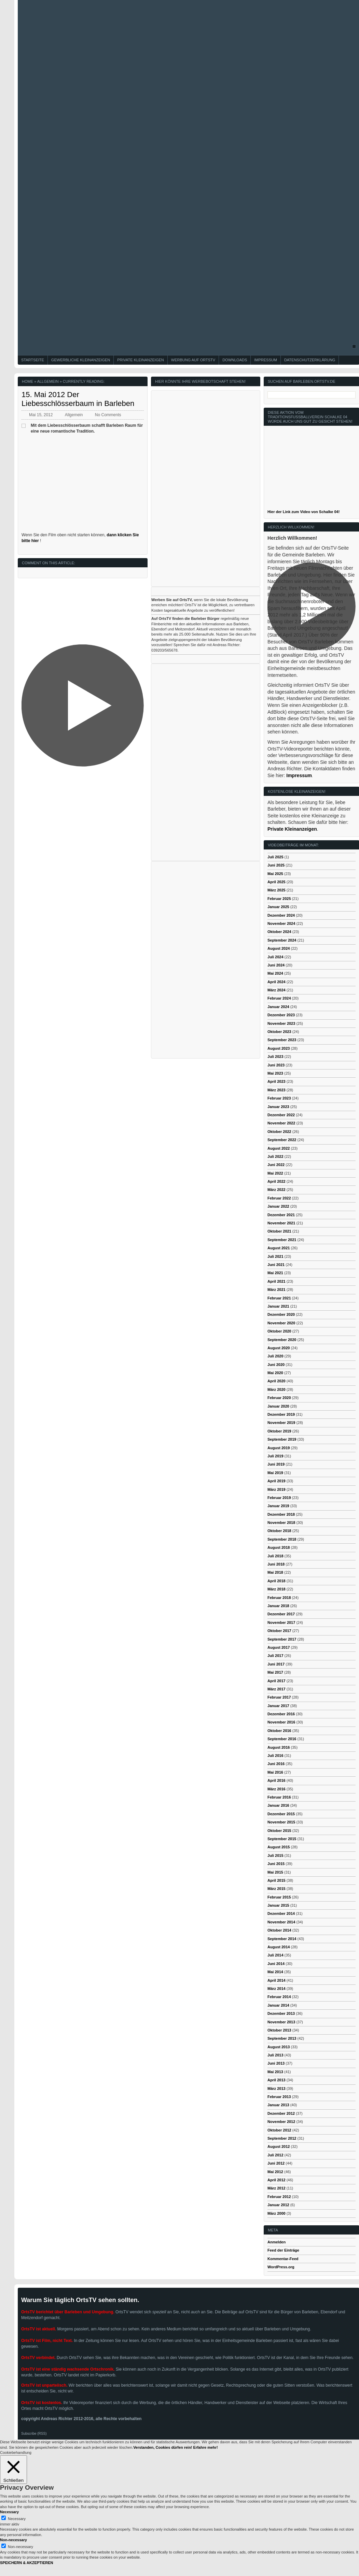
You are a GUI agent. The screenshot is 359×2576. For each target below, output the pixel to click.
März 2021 (276, 1289)
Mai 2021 (275, 1273)
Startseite (32, 360)
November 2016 (281, 1722)
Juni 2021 (276, 1265)
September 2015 (281, 1839)
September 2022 (281, 1140)
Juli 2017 (275, 1656)
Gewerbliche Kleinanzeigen (80, 360)
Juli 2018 (275, 1556)
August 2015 (278, 1847)
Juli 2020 (275, 1356)
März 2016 (276, 1789)
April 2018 (276, 1581)
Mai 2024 (275, 973)
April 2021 (276, 1281)
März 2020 (276, 1389)
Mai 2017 (275, 1672)
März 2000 (276, 2213)
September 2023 (281, 1040)
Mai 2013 (275, 2072)
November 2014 (281, 1922)
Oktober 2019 (279, 1431)
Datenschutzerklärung (309, 360)
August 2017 (278, 1647)
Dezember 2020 (281, 1314)
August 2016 (278, 1747)
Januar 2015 (278, 1905)
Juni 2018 (276, 1564)
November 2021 (281, 1223)
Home (27, 381)
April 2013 (276, 2080)
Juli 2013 (275, 2055)
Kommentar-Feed (282, 2259)
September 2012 (281, 2138)
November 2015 (281, 1822)
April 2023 (276, 1081)
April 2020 (276, 1381)
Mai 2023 (275, 1073)
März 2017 (276, 1689)
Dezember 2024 (281, 915)
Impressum (265, 360)
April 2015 (276, 1880)
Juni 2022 (276, 1165)
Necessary (17, 2519)
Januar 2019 (278, 1506)
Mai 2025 (275, 874)
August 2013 (278, 2047)
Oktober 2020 (279, 1331)
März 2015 (276, 1889)
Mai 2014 (275, 1972)
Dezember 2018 (281, 1514)
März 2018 (276, 1589)
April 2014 (276, 1980)
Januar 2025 (278, 907)
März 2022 (276, 1190)
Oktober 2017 (279, 1631)
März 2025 (276, 890)
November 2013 (281, 2022)
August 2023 (278, 1048)
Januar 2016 (278, 1805)
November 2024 (281, 923)
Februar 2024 (279, 998)
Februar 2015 (279, 1897)
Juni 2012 (276, 2163)
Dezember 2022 (281, 1115)
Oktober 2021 (279, 1231)
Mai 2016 (275, 1772)
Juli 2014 (275, 1955)
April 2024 (276, 982)
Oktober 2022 (279, 1132)
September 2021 (281, 1240)
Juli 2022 (275, 1156)
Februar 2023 (279, 1098)
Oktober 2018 (279, 1531)
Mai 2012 (275, 2172)
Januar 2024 (278, 1007)
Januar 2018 (278, 1606)
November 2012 (281, 2122)
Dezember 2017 (281, 1614)
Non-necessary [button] (13, 2540)
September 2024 (281, 940)
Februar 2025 (279, 899)
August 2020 (278, 1348)
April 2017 (276, 1681)
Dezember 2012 (281, 2113)
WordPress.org (280, 2267)
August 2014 (278, 1947)
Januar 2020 (278, 1406)
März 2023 (276, 1090)
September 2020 (281, 1340)
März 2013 (276, 2088)
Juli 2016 (275, 1755)
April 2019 (276, 1481)
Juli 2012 (275, 2155)
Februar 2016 (279, 1797)
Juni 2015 (276, 1864)
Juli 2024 (275, 957)
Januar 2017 (278, 1706)
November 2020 (281, 1323)
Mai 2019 (275, 1473)
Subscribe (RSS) (33, 2433)
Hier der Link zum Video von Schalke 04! (303, 512)
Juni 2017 (276, 1664)
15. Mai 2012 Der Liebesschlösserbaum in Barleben (78, 399)
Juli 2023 (275, 1056)
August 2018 (278, 1547)
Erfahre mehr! (205, 2447)
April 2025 (276, 882)
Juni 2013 (276, 2063)
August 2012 (278, 2146)
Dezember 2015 (281, 1814)
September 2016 (281, 1739)
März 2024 (276, 990)
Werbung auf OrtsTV (193, 360)
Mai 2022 (275, 1173)
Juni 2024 (276, 965)
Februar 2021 (279, 1298)
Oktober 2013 (279, 2030)
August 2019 (278, 1448)
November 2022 (281, 1123)
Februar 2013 (279, 2097)
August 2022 (278, 1148)
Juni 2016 (276, 1764)
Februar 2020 (279, 1398)
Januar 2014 (278, 2005)
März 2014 (276, 1988)
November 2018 (281, 1522)
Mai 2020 (275, 1373)
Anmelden (276, 2242)
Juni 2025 (276, 865)
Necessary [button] (9, 2512)
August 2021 (278, 1248)
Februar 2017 (279, 1697)
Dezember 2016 (281, 1714)
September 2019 (281, 1439)
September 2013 (281, 2038)
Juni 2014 (276, 1964)
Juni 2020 (276, 1365)
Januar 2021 (278, 1306)
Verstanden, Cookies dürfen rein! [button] (162, 2447)
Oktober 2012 (279, 2130)
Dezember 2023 (281, 1015)
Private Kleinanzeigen (140, 360)
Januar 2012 (278, 2205)
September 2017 (281, 1639)
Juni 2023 (276, 1065)
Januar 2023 (278, 1107)
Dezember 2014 (281, 1913)
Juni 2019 (276, 1464)
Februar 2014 (279, 1997)
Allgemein (48, 381)
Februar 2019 (279, 1498)
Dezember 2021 (281, 1215)
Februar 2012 (279, 2197)
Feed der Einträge (283, 2250)
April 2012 (276, 2180)
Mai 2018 (275, 1572)
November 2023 (281, 1023)
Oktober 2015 (279, 1831)
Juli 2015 (275, 1855)
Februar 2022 (279, 1198)
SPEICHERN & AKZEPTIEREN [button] (26, 2563)
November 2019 (281, 1423)
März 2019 (276, 1489)
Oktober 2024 (279, 932)
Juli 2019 (275, 1456)
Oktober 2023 (279, 1032)
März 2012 (276, 2188)
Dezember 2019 (281, 1414)
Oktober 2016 (279, 1731)
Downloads (234, 360)
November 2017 (281, 1622)
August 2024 (278, 948)
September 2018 (281, 1539)
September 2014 (281, 1939)
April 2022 (276, 1181)
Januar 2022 (278, 1206)
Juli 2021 (275, 1256)
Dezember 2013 (281, 2013)
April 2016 (276, 1780)
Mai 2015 (275, 1872)
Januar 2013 (278, 2105)
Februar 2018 (279, 1598)
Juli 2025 (275, 857)
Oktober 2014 (279, 1930)
